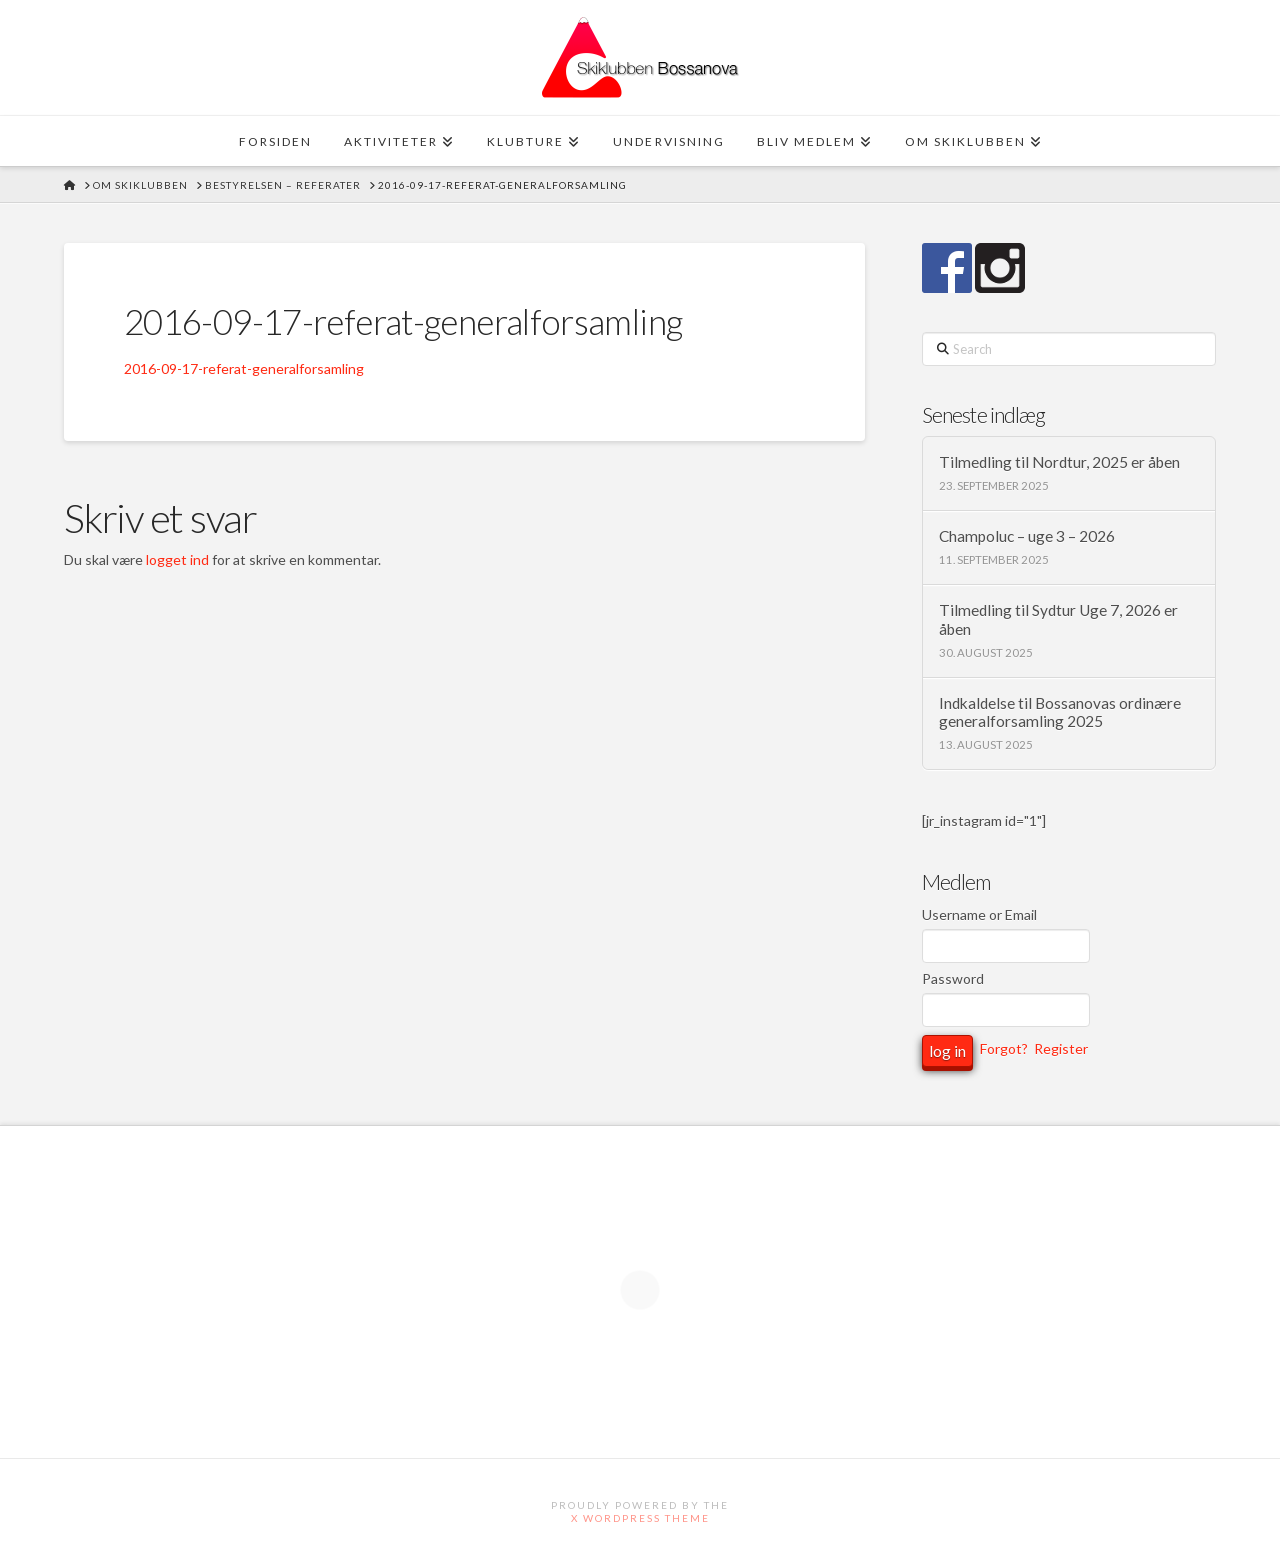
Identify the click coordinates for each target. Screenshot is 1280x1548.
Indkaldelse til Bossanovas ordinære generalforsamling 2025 (1060, 712)
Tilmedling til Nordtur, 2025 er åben (1059, 462)
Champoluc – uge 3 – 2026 (1027, 536)
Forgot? (1004, 1049)
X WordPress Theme (640, 1518)
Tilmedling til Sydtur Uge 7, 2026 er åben (1058, 619)
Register (1061, 1049)
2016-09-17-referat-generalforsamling (244, 368)
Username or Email (979, 914)
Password (953, 978)
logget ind (177, 559)
